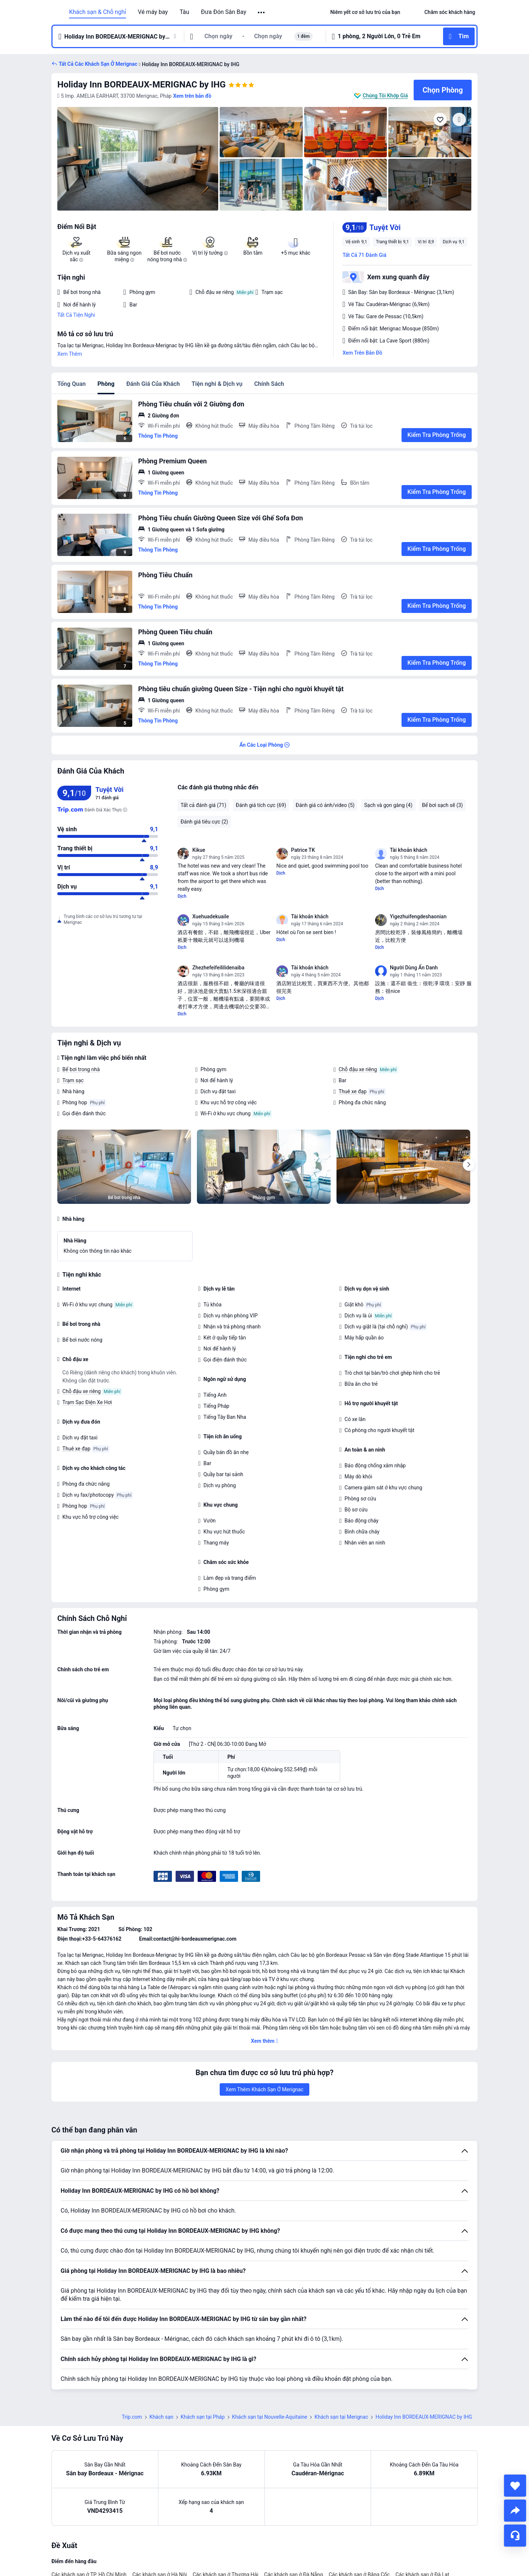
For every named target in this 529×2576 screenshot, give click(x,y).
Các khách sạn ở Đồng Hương (363, 2538)
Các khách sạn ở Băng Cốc (359, 2523)
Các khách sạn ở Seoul (220, 2552)
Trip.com (132, 2365)
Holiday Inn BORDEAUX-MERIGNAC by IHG (141, 84)
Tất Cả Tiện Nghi (76, 315)
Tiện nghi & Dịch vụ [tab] (216, 383)
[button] (262, 12)
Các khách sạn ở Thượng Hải (226, 2523)
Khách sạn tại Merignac (341, 2365)
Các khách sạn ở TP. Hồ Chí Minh (88, 2523)
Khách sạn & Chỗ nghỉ (97, 12)
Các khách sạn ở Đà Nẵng (293, 2523)
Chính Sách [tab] (269, 383)
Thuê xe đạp (353, 1091)
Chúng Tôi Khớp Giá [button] (385, 95)
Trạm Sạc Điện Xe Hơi (87, 1402)
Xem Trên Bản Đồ (362, 353)
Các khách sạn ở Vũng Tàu (152, 2538)
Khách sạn (161, 2365)
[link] (365, 12)
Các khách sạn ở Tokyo (277, 2552)
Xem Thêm (69, 354)
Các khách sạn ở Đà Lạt (422, 2523)
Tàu (184, 12)
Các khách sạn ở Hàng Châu (83, 2538)
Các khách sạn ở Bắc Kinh (158, 2552)
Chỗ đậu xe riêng (358, 1069)
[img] (137, 159)
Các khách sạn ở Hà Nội (159, 2523)
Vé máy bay (153, 12)
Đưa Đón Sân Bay (223, 12)
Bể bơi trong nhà (81, 1069)
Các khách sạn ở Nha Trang (291, 2538)
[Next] (469, 1165)
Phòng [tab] (105, 383)
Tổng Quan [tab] (71, 383)
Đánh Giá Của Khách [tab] (153, 383)
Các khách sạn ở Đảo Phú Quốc (87, 2552)
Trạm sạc (73, 1080)
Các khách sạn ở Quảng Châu (221, 2538)
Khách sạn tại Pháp (203, 2365)
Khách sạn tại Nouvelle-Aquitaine (269, 2365)
